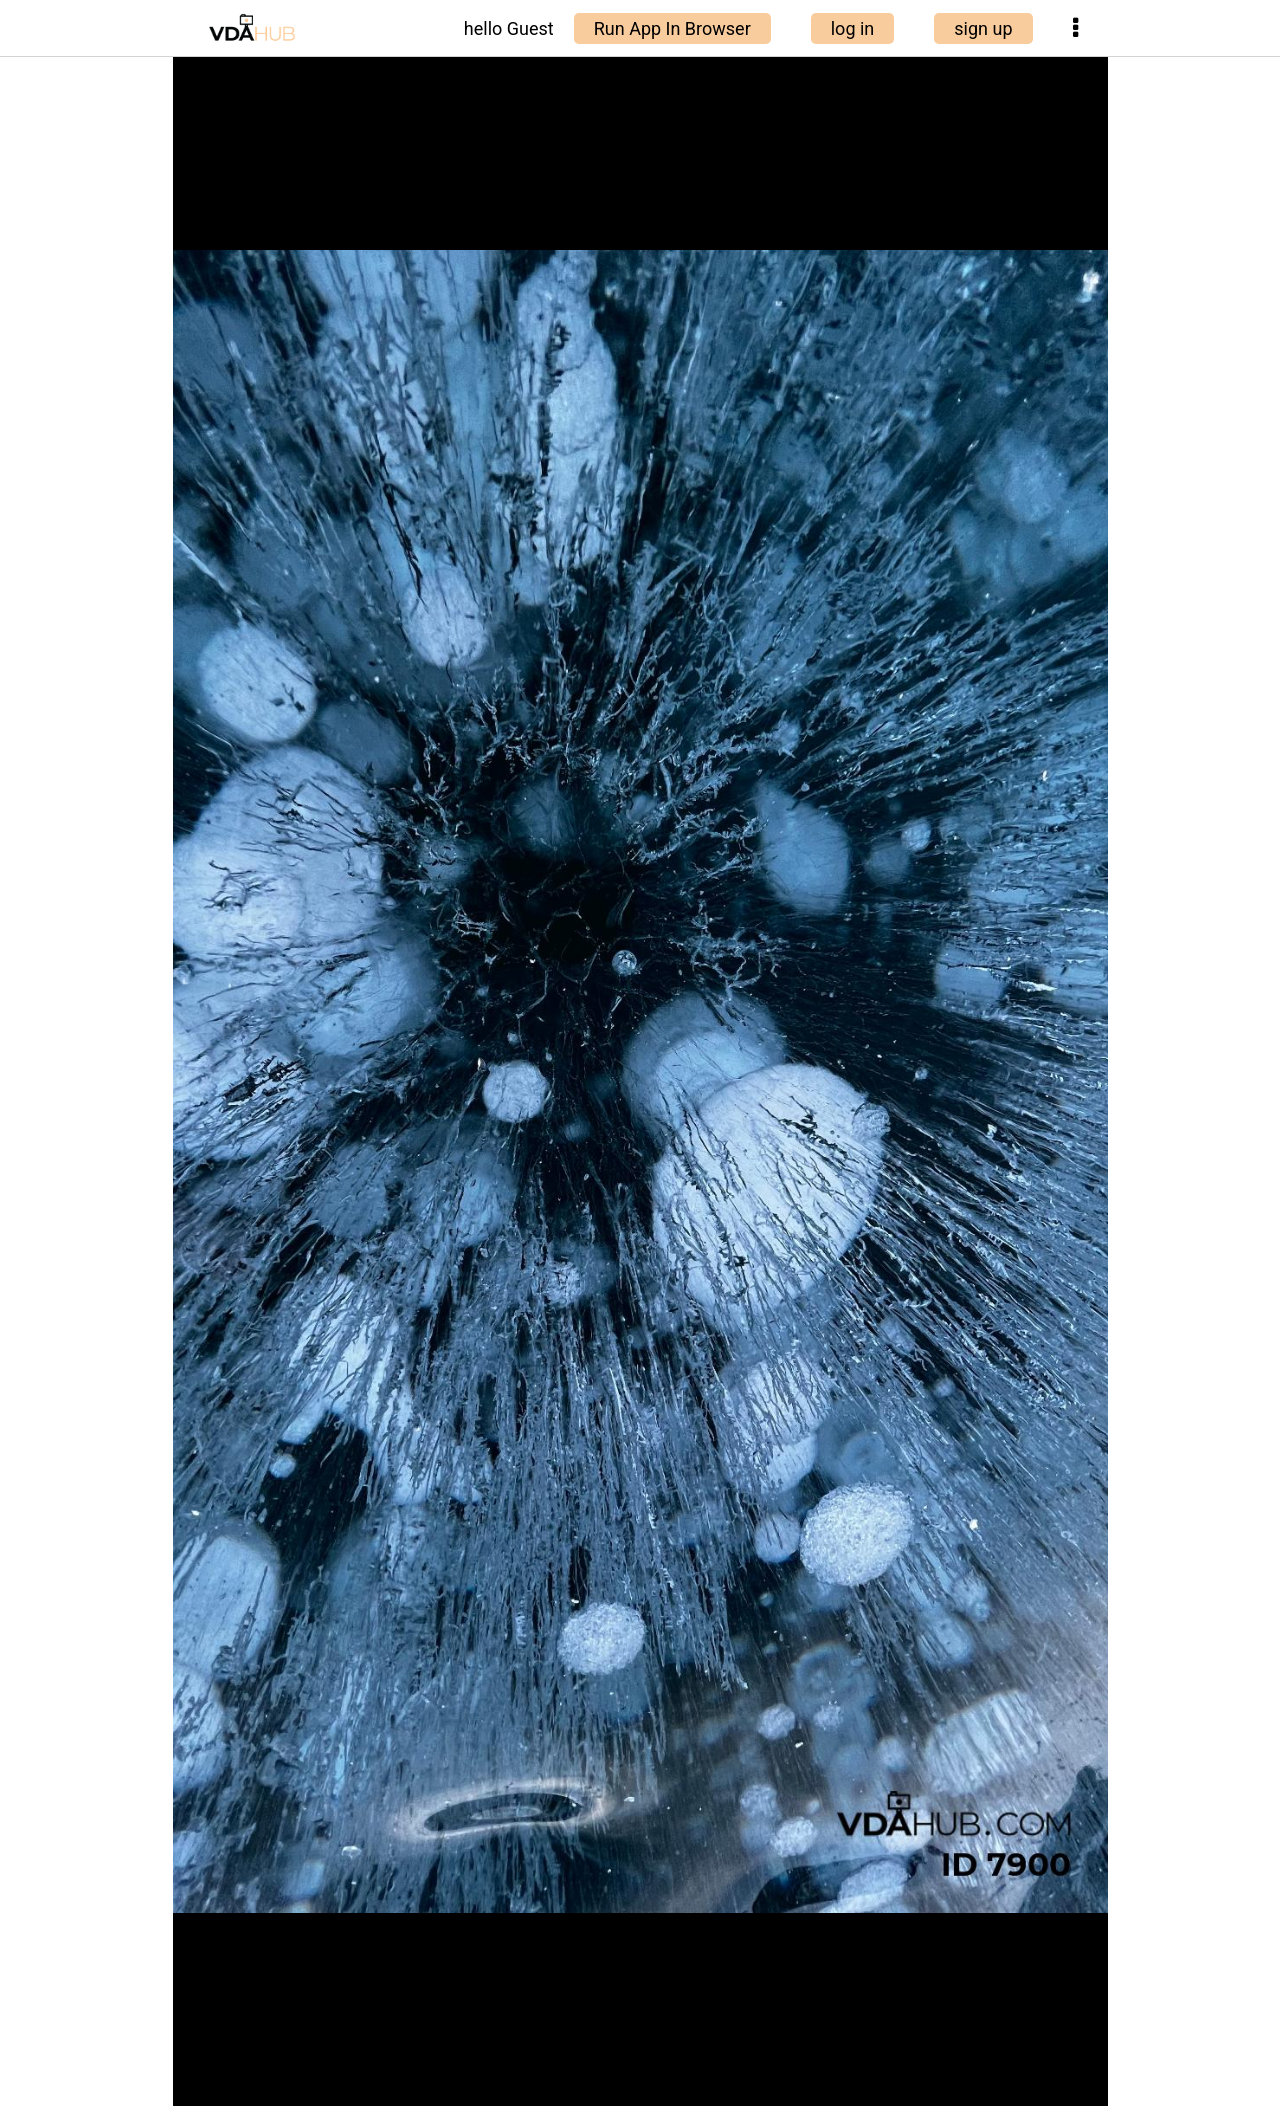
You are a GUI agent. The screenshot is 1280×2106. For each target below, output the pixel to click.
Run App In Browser (672, 28)
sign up (983, 28)
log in (853, 28)
